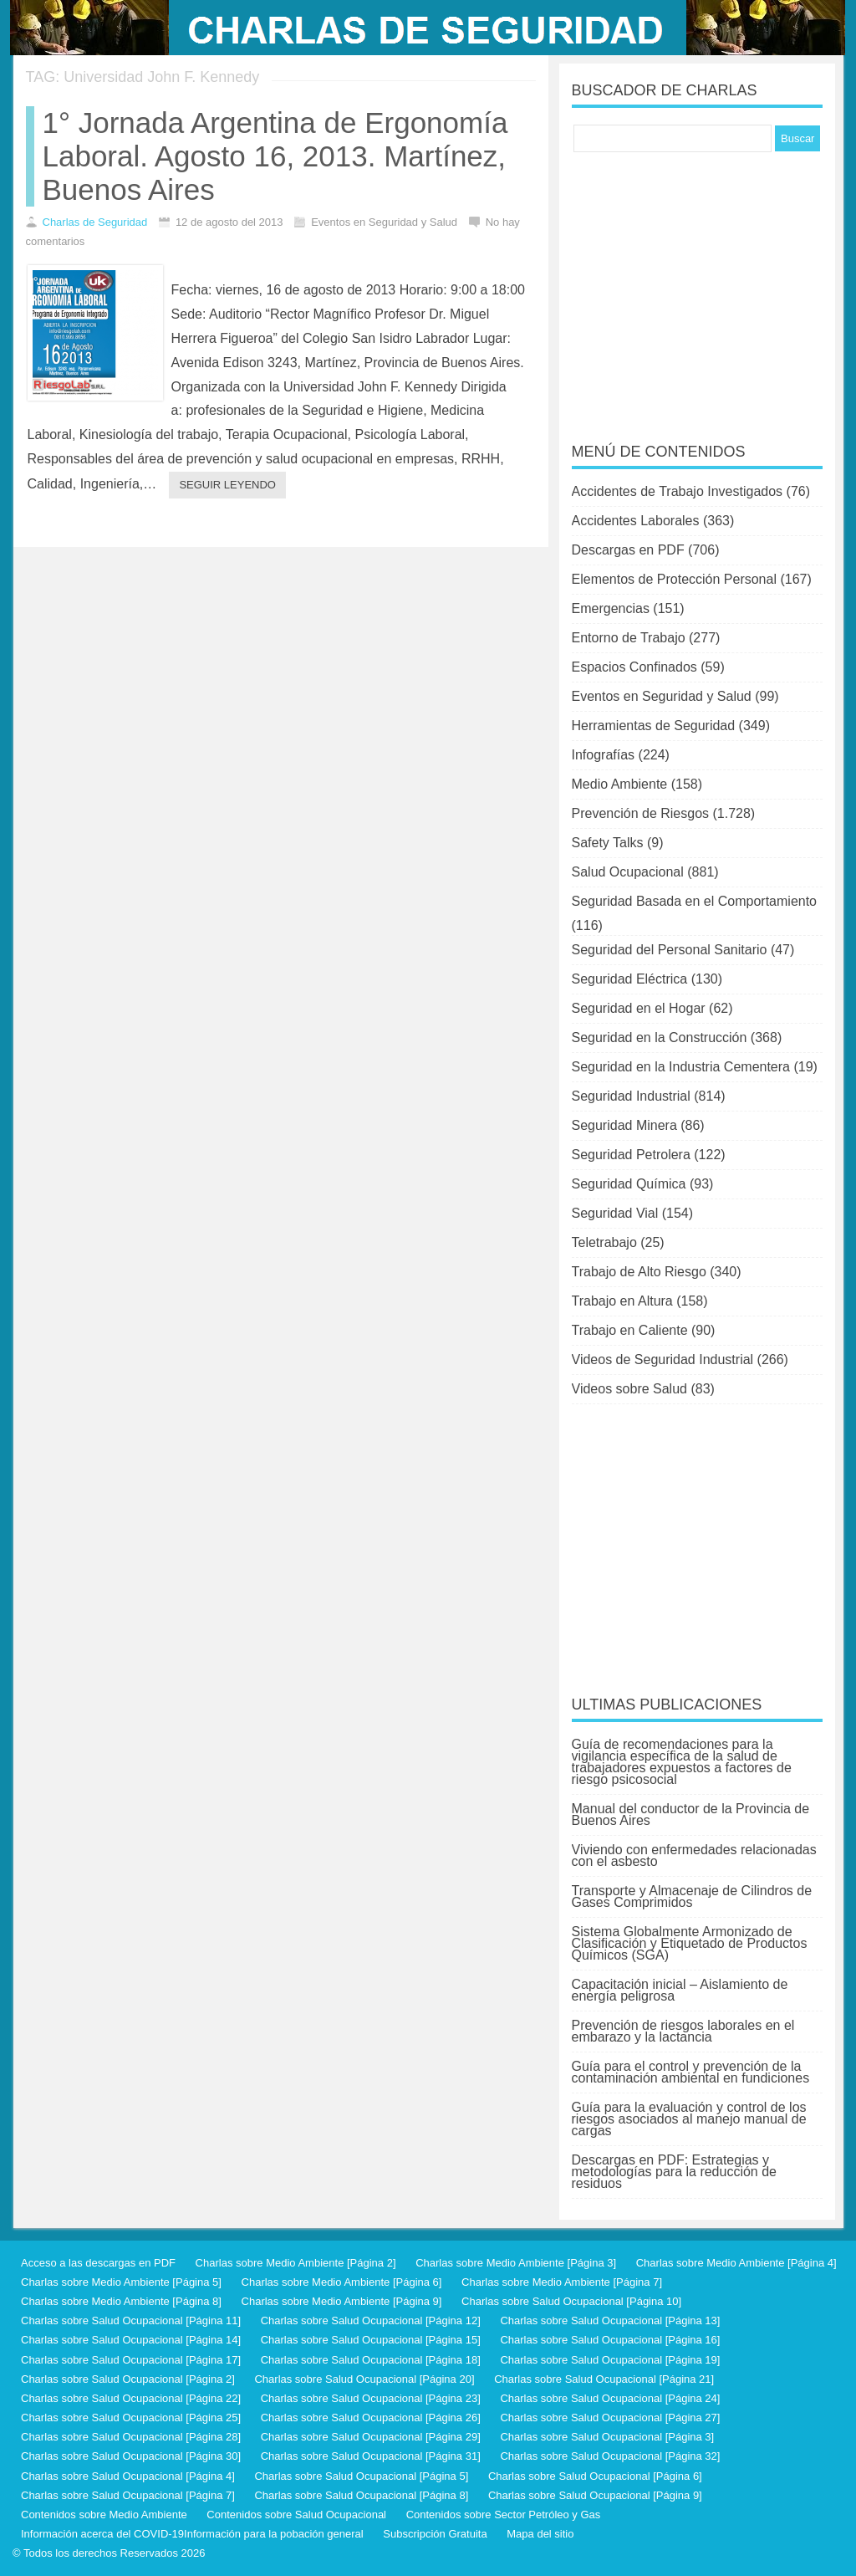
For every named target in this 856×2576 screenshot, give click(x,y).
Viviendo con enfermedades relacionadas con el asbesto (694, 1855)
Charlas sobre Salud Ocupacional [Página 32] (610, 2456)
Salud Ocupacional (628, 872)
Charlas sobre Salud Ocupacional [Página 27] (610, 2417)
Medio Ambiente (620, 784)
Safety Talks (608, 843)
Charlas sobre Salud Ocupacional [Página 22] (131, 2398)
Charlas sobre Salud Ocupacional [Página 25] (131, 2417)
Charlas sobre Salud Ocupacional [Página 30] (131, 2456)
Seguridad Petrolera (631, 1154)
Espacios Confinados (634, 667)
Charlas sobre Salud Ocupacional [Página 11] (131, 2320)
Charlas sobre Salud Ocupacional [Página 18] (371, 2360)
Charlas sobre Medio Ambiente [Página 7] (561, 2282)
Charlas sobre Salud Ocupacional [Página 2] (128, 2379)
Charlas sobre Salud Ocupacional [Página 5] (361, 2476)
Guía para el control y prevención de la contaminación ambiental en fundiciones (691, 2072)
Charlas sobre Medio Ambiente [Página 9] (342, 2301)
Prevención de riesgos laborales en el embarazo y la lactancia (683, 2031)
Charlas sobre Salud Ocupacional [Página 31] (371, 2456)
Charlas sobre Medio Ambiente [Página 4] (736, 2263)
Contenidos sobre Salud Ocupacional (296, 2514)
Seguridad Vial (615, 1213)
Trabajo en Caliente (630, 1330)
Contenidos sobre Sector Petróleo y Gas (503, 2514)
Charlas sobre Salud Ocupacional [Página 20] (364, 2379)
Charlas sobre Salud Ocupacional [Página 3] (607, 2436)
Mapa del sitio (540, 2533)
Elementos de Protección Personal (674, 579)
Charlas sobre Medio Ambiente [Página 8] (121, 2301)
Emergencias (611, 608)
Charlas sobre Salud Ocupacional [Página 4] (128, 2476)
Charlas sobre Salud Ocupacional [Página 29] (371, 2436)
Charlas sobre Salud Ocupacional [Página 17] (131, 2360)
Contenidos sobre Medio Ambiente (104, 2514)
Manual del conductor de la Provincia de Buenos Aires (691, 1814)
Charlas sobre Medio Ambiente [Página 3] (515, 2263)
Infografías (603, 755)
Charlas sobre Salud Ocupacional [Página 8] (361, 2495)
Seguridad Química (629, 1184)
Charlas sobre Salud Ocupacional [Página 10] (571, 2301)
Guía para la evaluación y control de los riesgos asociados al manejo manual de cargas (689, 2119)
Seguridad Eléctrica (630, 979)
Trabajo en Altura (622, 1301)
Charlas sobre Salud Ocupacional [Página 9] (595, 2495)
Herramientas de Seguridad (654, 725)
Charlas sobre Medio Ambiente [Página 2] (296, 2263)
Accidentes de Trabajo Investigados (677, 491)
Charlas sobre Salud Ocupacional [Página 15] (371, 2339)
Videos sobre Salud (629, 1389)
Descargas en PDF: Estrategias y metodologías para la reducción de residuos (674, 2171)
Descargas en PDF (628, 550)
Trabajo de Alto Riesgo (639, 1272)
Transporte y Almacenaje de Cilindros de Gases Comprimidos (692, 1896)
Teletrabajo (604, 1242)
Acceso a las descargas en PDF (98, 2263)
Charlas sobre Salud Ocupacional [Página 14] (131, 2339)
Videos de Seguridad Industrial (663, 1359)
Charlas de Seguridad (95, 222)
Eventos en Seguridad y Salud (662, 696)
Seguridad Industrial (631, 1096)
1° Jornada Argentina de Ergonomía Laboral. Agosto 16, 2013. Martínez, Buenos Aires (275, 156)
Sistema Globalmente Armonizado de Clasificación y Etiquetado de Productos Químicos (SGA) (690, 1943)
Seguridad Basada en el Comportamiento (695, 901)
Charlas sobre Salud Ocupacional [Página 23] (371, 2398)
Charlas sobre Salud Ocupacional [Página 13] (610, 2320)
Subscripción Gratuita (435, 2533)
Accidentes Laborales (636, 521)
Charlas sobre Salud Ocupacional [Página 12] (371, 2320)
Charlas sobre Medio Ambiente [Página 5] (121, 2282)
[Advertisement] (697, 286)
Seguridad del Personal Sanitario (669, 950)
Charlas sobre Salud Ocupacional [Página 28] (131, 2436)
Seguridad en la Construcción (659, 1037)
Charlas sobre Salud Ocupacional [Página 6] (595, 2476)
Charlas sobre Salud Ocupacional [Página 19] (610, 2360)
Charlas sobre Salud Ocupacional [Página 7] (128, 2495)
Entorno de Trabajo (628, 638)
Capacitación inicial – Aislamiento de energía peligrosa (680, 1990)
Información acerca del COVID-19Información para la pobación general (192, 2533)
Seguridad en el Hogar (639, 1008)
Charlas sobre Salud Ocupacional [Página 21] (604, 2379)
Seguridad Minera (624, 1125)
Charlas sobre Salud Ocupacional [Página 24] (610, 2398)
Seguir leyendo (227, 484)
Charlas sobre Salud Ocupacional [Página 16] (610, 2339)
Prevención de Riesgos (641, 813)
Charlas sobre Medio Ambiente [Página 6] (342, 2282)
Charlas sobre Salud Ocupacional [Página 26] (371, 2417)
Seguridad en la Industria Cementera (681, 1067)
